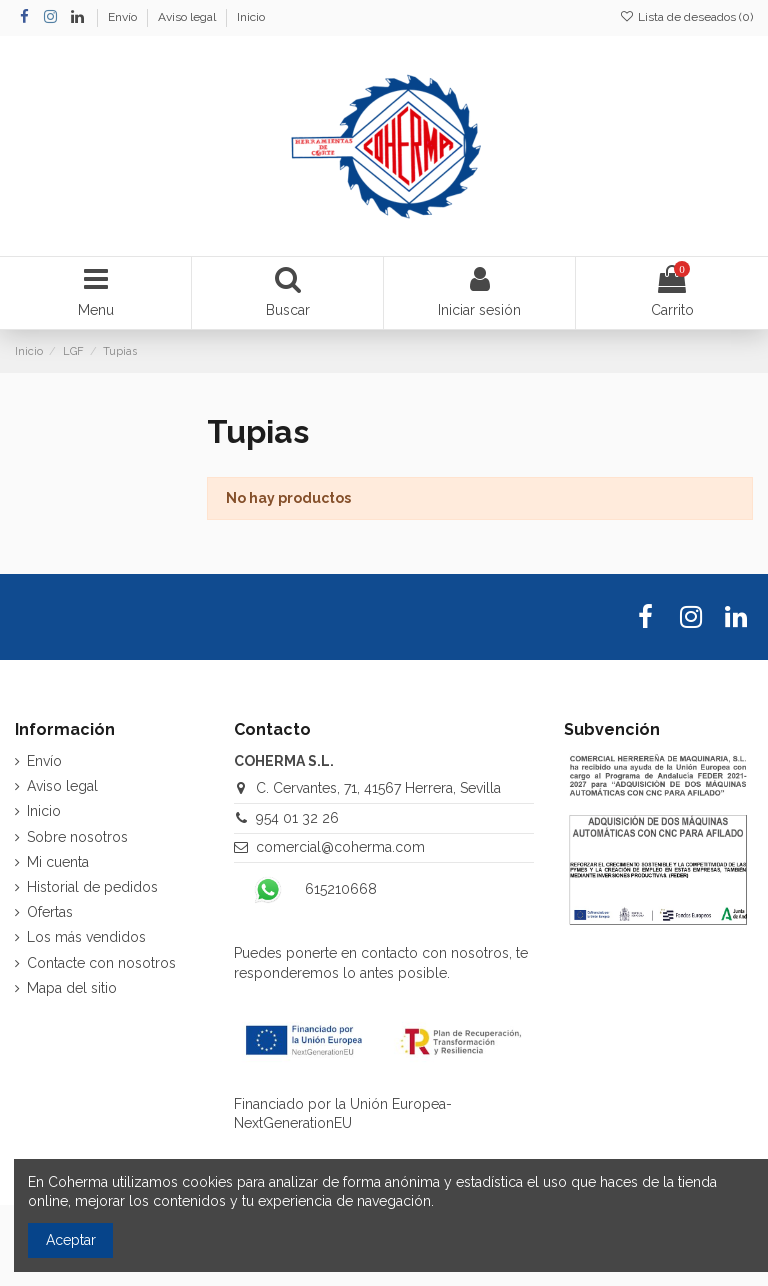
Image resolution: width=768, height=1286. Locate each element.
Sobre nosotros (77, 837)
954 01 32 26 (297, 818)
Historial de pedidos (92, 887)
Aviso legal (188, 17)
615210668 (341, 889)
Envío (124, 17)
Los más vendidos (86, 937)
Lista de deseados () (686, 17)
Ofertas (50, 912)
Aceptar (71, 1240)
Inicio (251, 17)
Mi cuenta (58, 862)
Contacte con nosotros (101, 963)
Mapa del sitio (72, 988)
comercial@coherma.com (340, 847)
